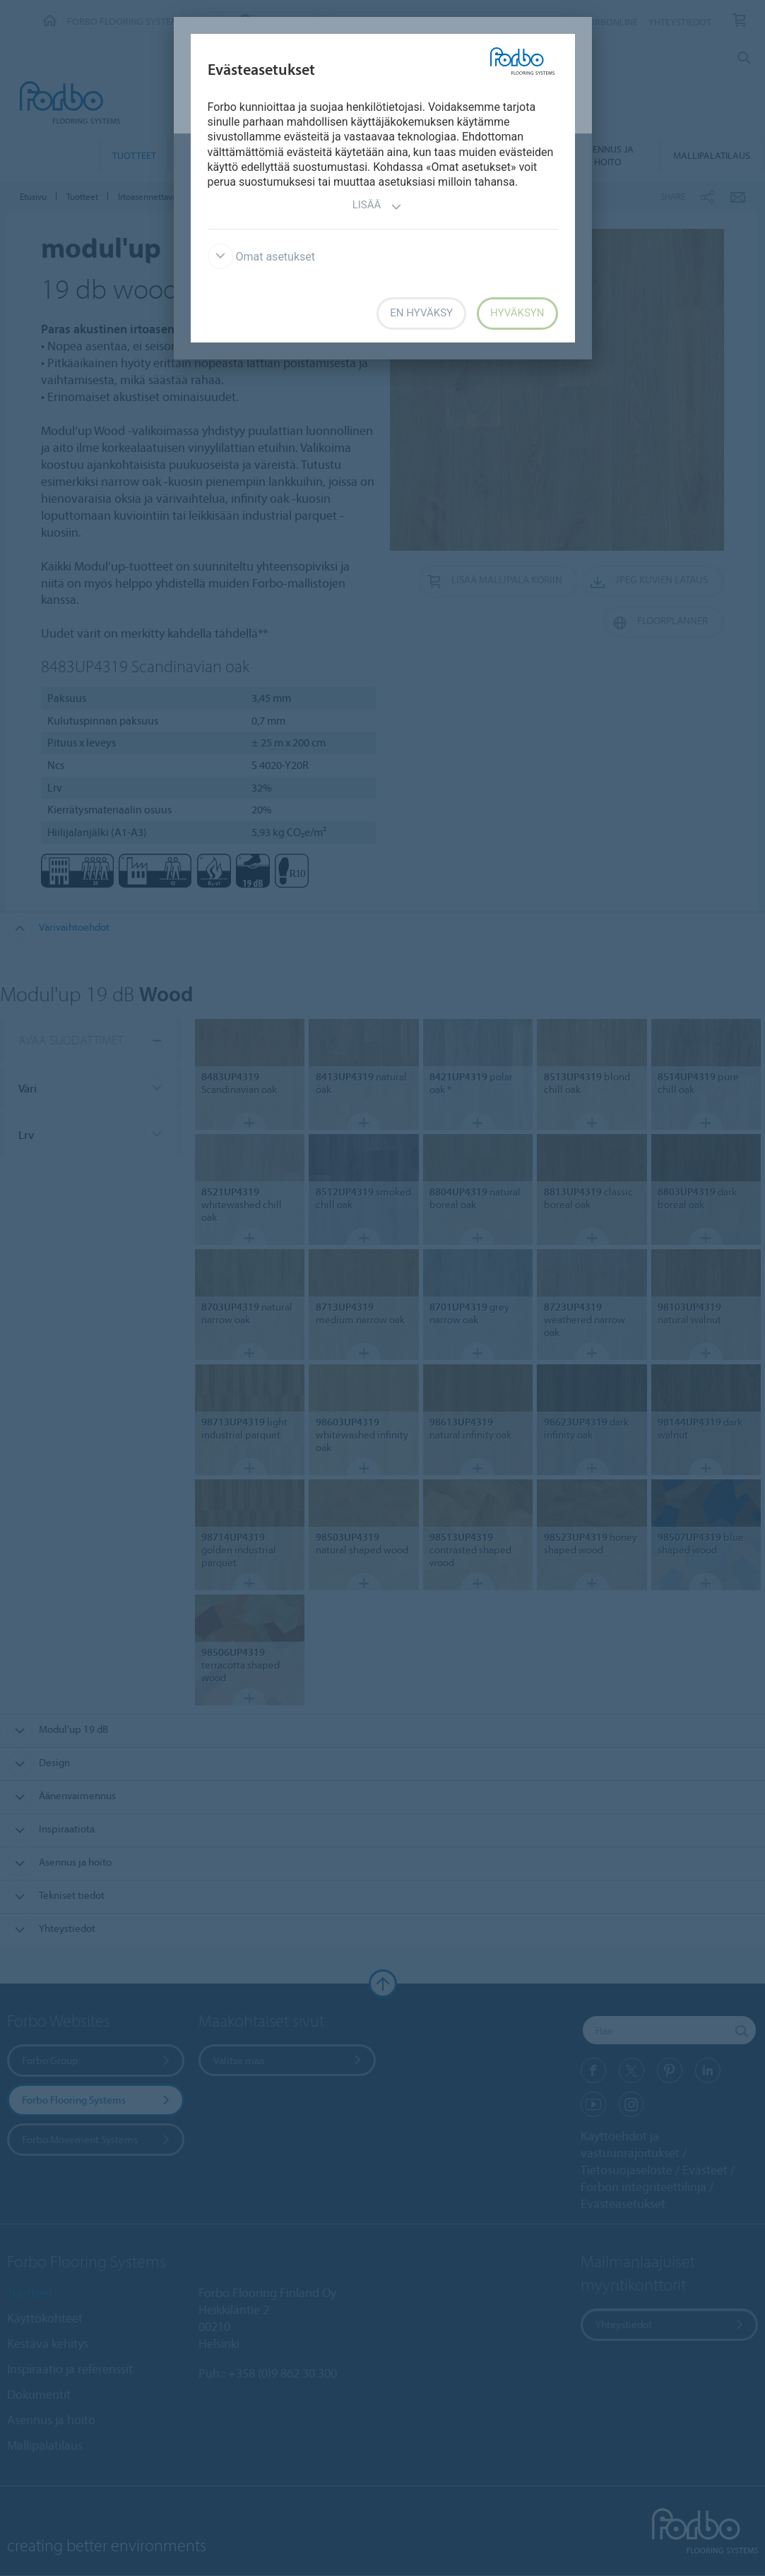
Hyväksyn (517, 312)
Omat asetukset (262, 256)
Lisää (377, 206)
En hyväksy (421, 312)
